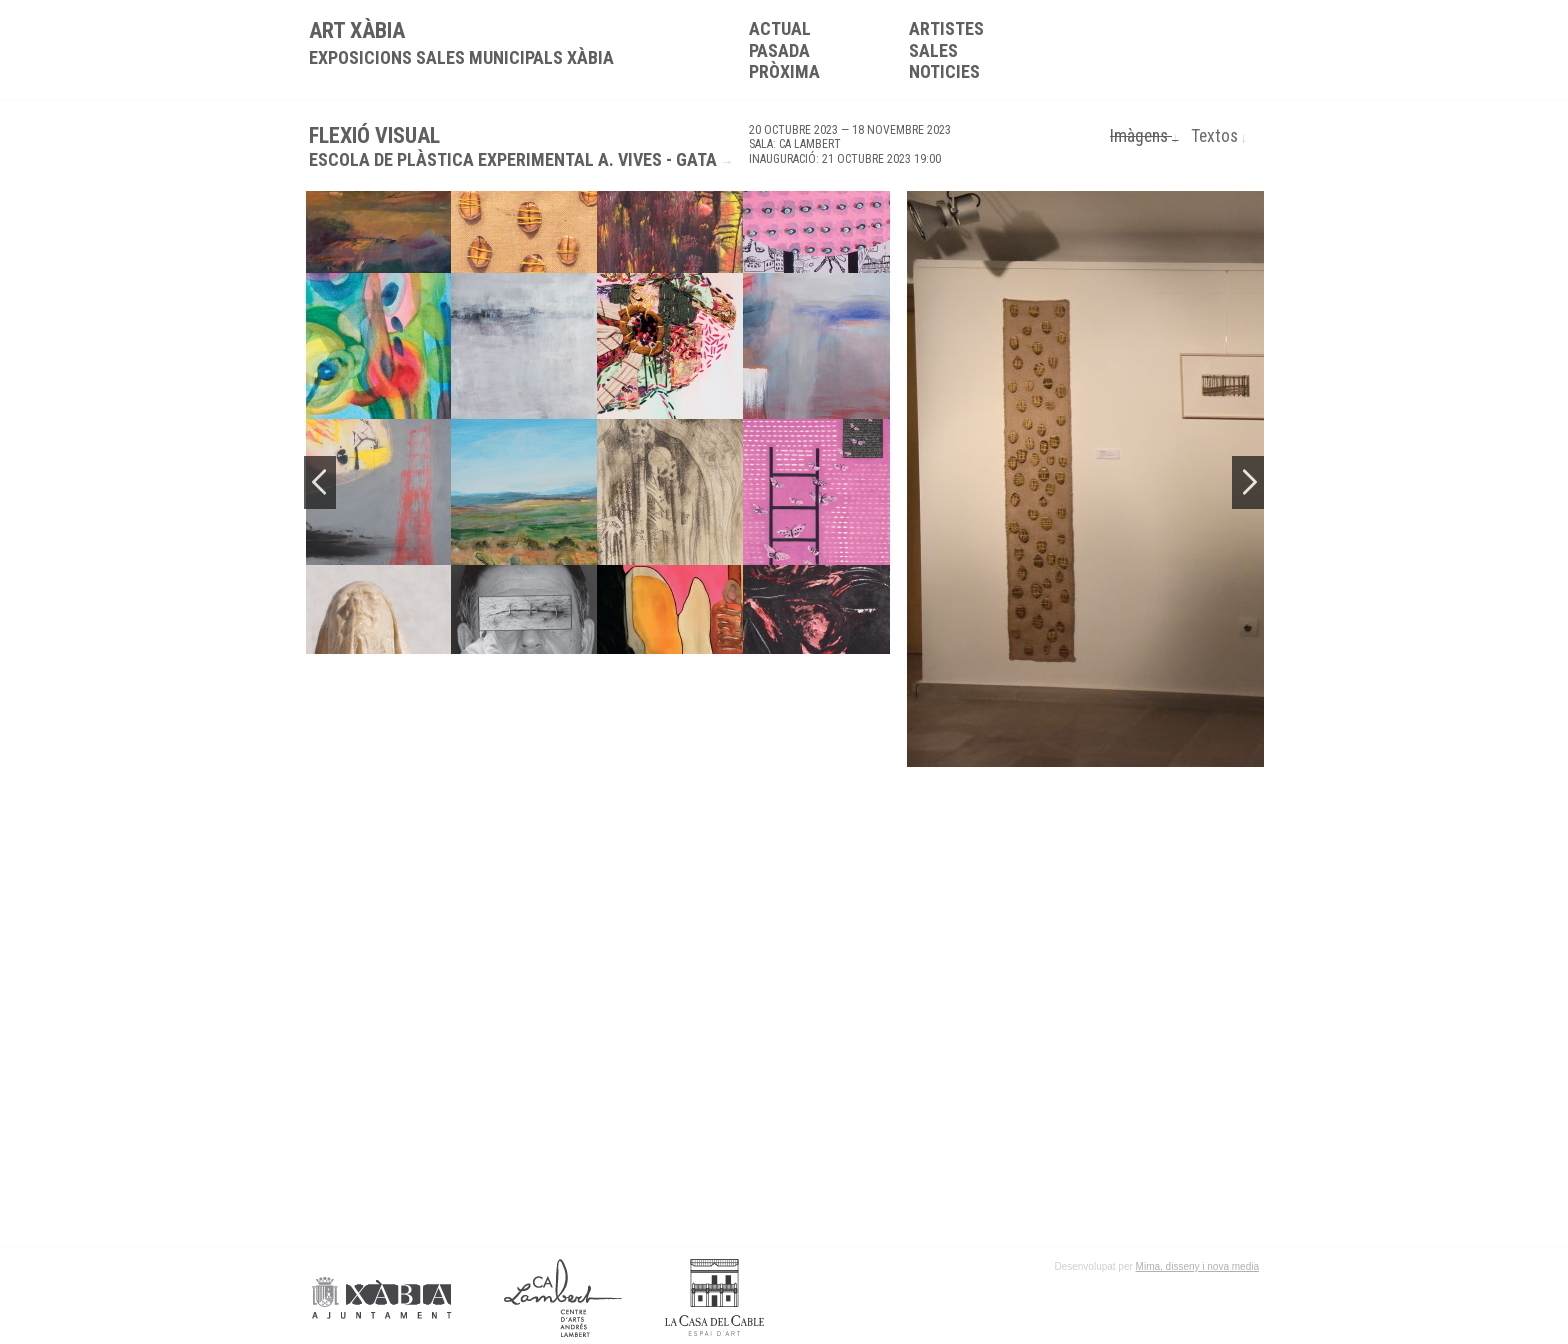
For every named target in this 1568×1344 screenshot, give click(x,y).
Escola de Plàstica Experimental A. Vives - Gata (513, 159)
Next (1248, 482)
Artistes (946, 28)
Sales (933, 50)
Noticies (944, 71)
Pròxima (784, 71)
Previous (320, 482)
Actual (780, 28)
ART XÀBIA (461, 43)
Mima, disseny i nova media (1197, 1266)
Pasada (779, 50)
